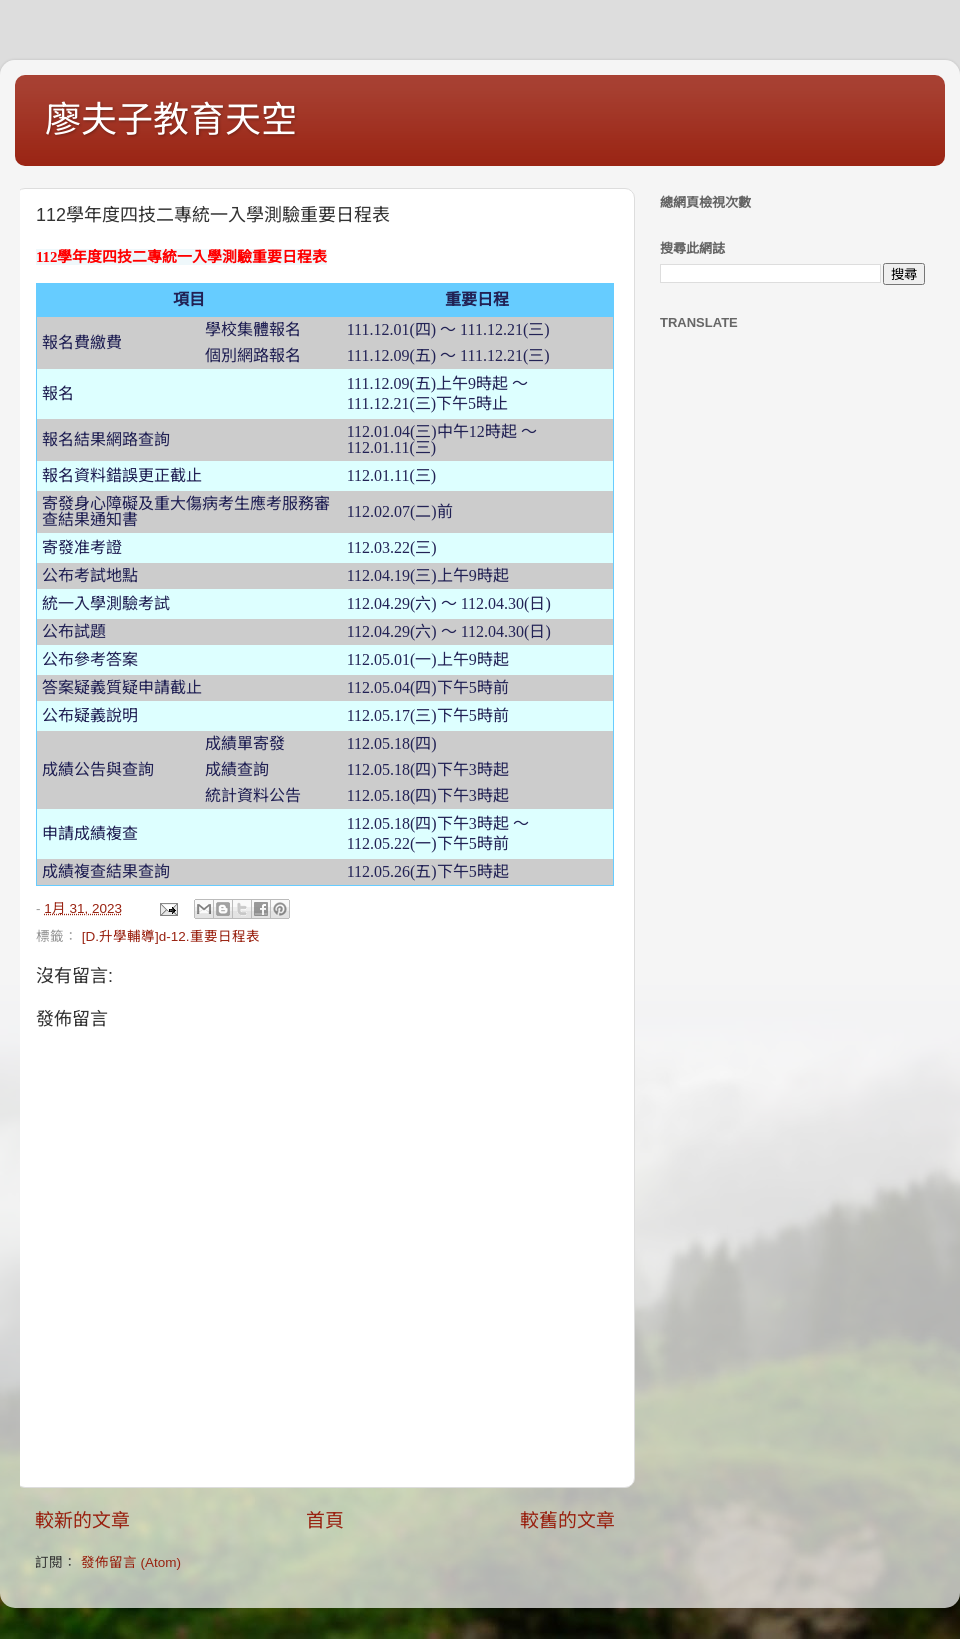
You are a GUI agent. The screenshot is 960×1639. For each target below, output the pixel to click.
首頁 (325, 1520)
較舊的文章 (567, 1520)
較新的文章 (82, 1520)
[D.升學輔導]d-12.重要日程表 (171, 936)
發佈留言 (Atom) (131, 1562)
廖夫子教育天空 (171, 119)
